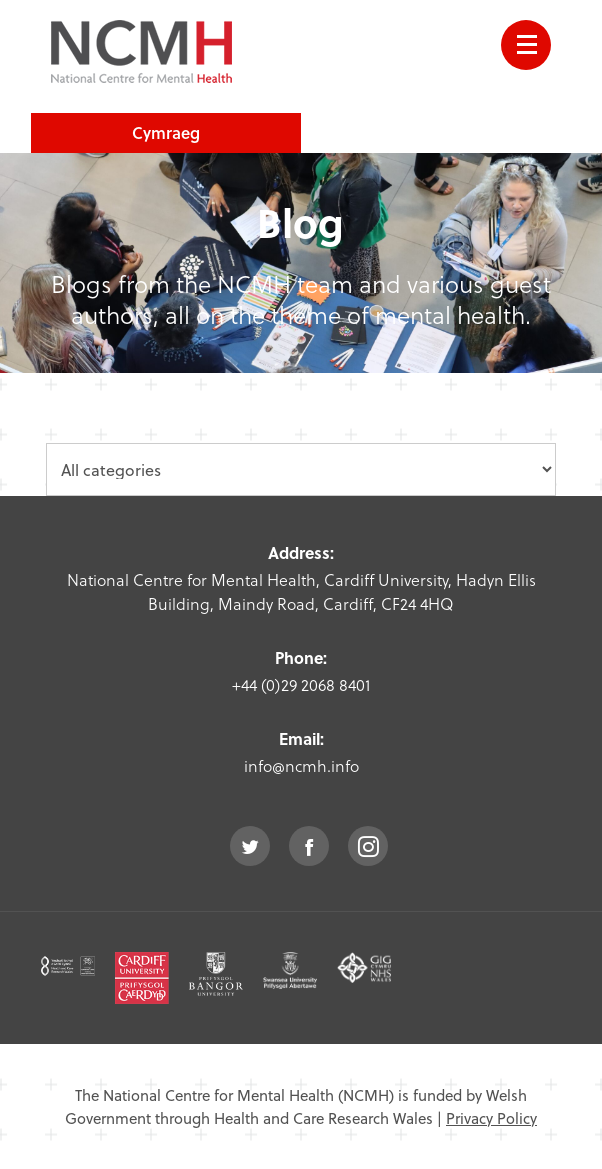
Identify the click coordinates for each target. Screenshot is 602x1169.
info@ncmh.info (301, 765)
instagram (368, 846)
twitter (250, 846)
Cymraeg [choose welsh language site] (166, 132)
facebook (309, 846)
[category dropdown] (301, 469)
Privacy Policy (491, 1118)
